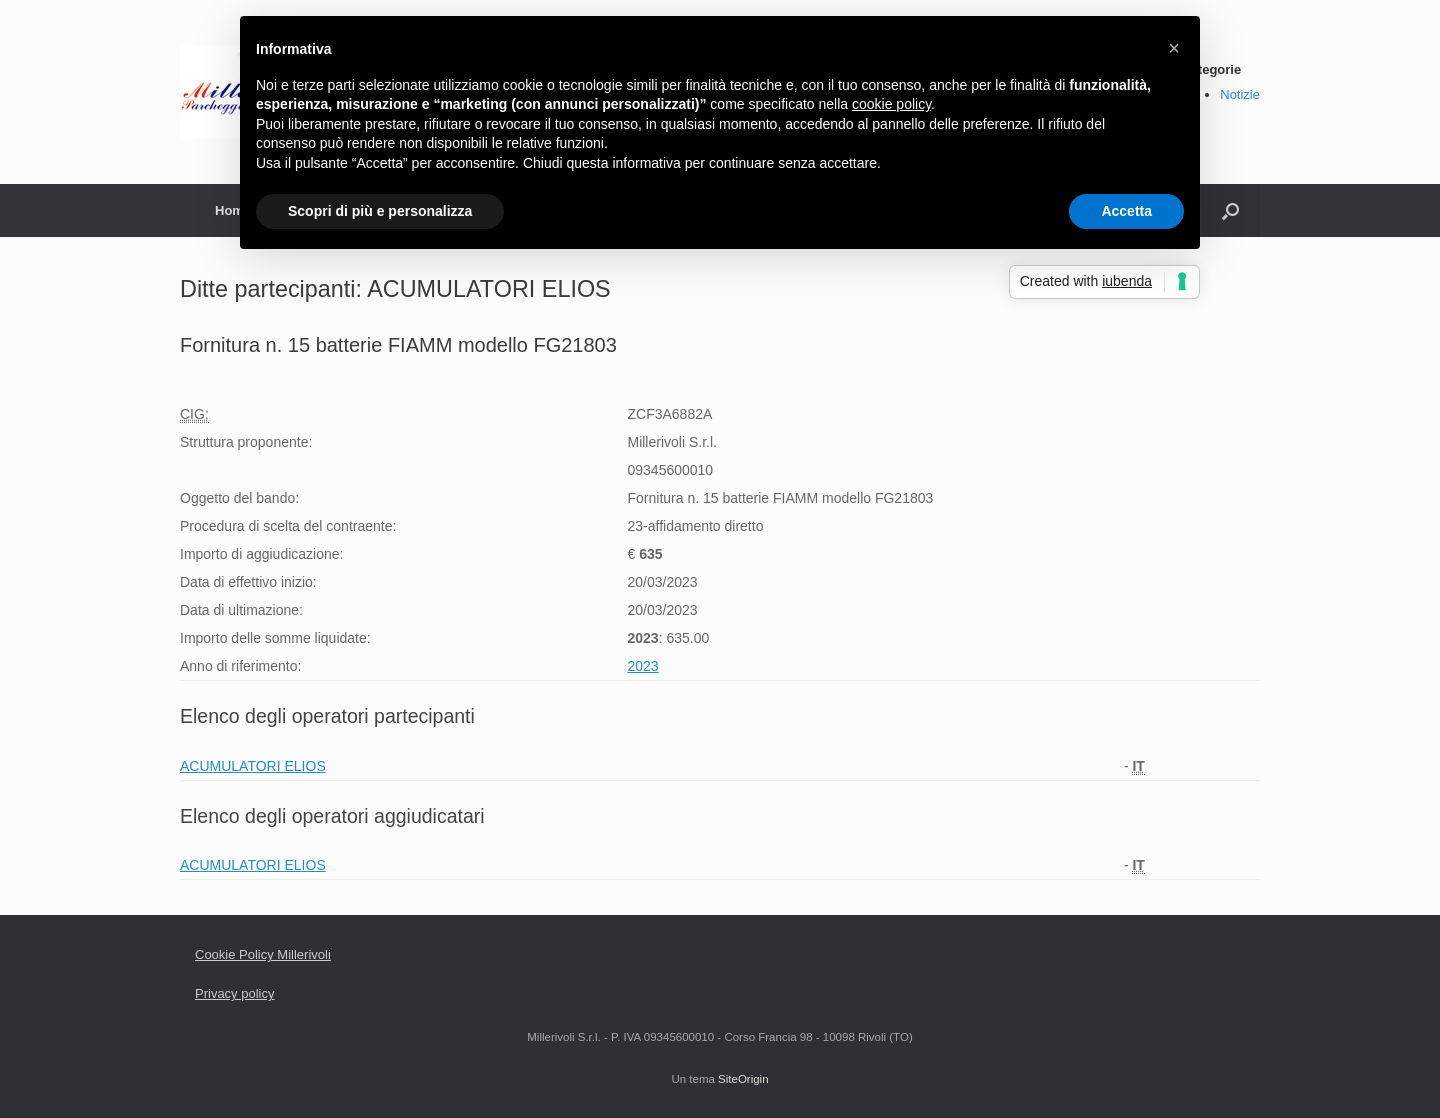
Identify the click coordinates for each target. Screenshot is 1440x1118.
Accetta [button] (1126, 211)
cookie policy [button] (891, 104)
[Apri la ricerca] (1230, 210)
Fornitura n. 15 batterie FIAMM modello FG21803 (398, 345)
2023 (642, 666)
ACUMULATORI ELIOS (253, 766)
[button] (1174, 48)
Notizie (1240, 94)
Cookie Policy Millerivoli (263, 954)
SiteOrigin (743, 1079)
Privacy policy (234, 993)
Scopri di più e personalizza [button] (380, 211)
